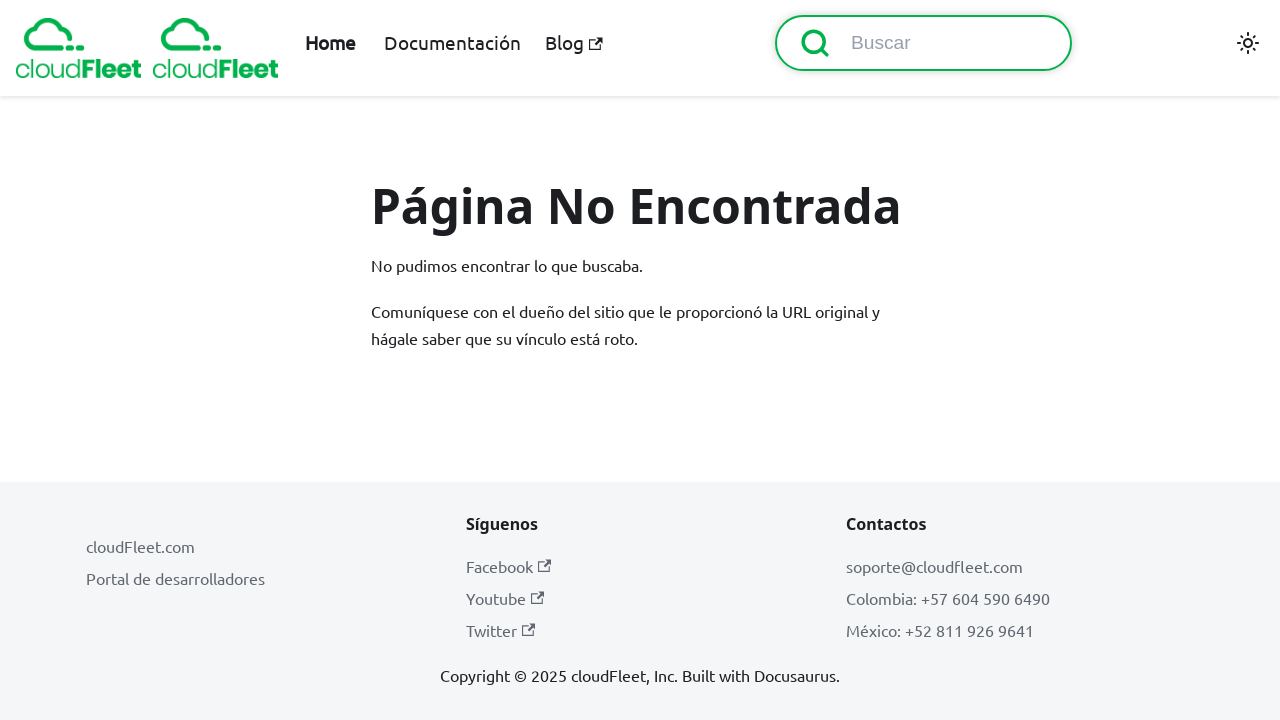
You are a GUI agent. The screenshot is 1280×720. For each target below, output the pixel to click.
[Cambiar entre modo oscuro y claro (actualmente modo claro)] (1248, 43)
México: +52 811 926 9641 (940, 630)
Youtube (505, 598)
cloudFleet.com (140, 546)
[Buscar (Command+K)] (923, 43)
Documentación (452, 42)
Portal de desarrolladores (175, 578)
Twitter (500, 630)
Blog (573, 42)
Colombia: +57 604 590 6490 (948, 598)
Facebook (508, 566)
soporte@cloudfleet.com (934, 566)
